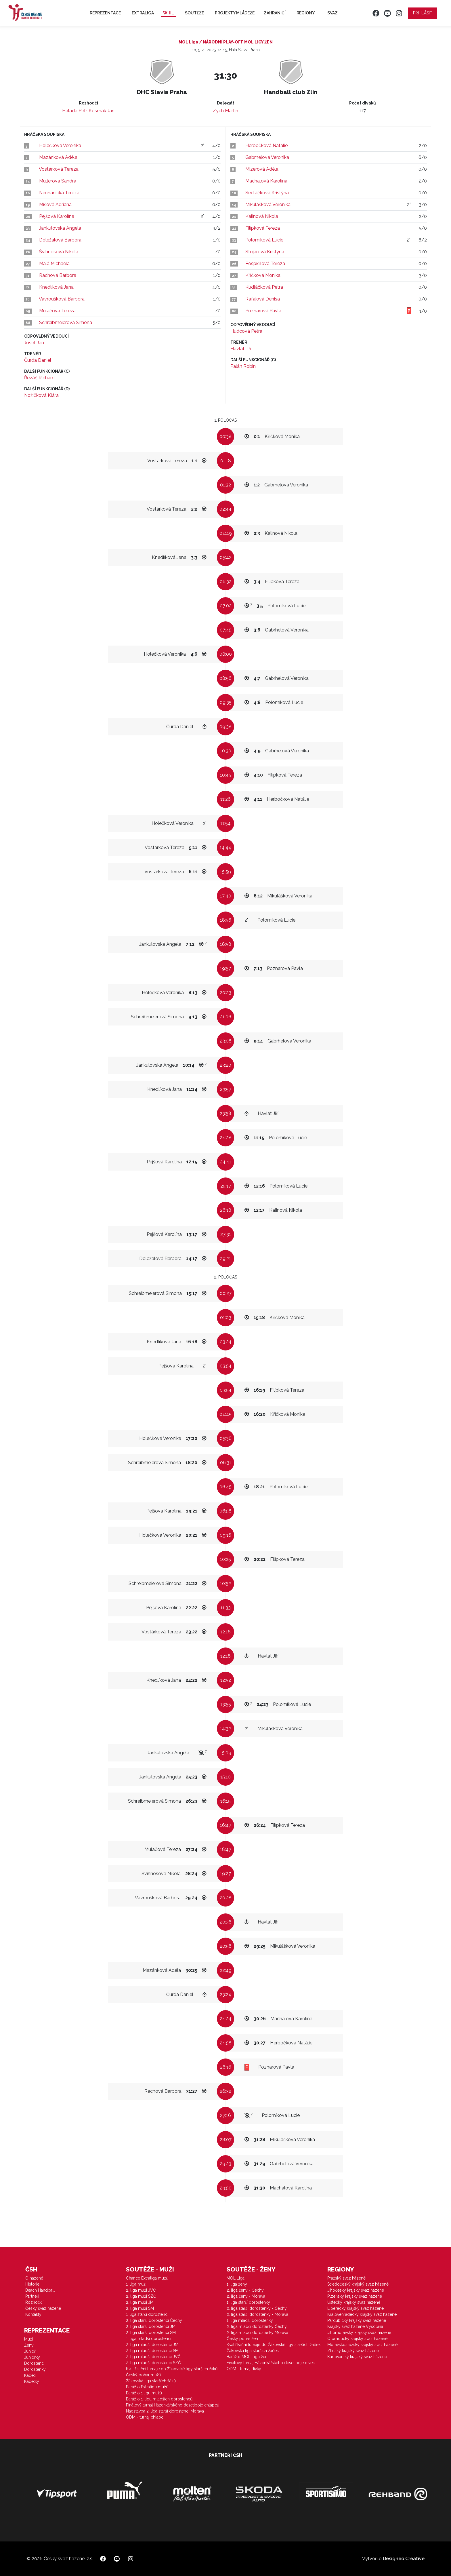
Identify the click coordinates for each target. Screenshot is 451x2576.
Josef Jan (34, 342)
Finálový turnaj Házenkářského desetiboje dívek (271, 2362)
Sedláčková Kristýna (267, 192)
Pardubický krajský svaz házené (356, 2320)
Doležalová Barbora (60, 240)
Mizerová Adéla (261, 169)
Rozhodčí (34, 2302)
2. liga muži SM (140, 2308)
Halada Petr (74, 110)
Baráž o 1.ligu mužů (144, 2393)
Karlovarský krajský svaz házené (357, 2356)
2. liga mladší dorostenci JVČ (153, 2356)
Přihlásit (422, 13)
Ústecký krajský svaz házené (353, 2302)
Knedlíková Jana (56, 287)
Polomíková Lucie (264, 240)
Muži (28, 2339)
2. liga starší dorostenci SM (151, 2332)
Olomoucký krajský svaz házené (357, 2338)
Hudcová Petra (246, 331)
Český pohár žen (242, 2338)
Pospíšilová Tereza (265, 263)
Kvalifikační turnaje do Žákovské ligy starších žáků (171, 2368)
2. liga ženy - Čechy (245, 2290)
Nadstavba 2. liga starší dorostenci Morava (165, 2411)
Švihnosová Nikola (58, 251)
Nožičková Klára (41, 395)
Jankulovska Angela (60, 228)
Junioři (30, 2351)
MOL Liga (235, 2278)
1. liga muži (136, 2284)
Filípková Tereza (262, 228)
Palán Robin (243, 366)
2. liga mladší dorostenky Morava (257, 2332)
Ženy (29, 2345)
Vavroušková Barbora (62, 299)
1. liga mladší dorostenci (148, 2338)
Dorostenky (35, 2369)
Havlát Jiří (240, 348)
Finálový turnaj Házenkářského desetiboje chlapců (172, 2405)
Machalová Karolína (266, 181)
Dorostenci (34, 2363)
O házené (34, 2278)
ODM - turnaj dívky (244, 2368)
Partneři (32, 2296)
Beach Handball (40, 2290)
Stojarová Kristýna (264, 251)
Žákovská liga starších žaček (253, 2350)
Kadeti (30, 2375)
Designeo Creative (404, 2558)
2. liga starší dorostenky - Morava (257, 2314)
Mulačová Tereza (57, 310)
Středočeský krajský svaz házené (358, 2284)
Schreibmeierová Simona (65, 322)
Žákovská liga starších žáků (151, 2381)
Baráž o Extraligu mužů (147, 2387)
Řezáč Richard (39, 377)
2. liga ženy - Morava (246, 2296)
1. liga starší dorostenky (248, 2302)
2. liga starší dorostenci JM (150, 2326)
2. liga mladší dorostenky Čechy (257, 2326)
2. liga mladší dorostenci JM (152, 2344)
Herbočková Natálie (266, 145)
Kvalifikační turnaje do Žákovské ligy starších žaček (273, 2344)
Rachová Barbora (57, 275)
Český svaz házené (43, 2308)
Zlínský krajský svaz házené (353, 2350)
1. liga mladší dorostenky (250, 2320)
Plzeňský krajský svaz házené (354, 2296)
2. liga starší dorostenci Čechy (154, 2320)
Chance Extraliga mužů (147, 2278)
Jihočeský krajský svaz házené (355, 2290)
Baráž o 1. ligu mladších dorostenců (159, 2399)
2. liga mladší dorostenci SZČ (153, 2362)
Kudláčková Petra (264, 287)
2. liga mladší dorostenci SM (152, 2350)
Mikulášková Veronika (268, 204)
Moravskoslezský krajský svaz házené (362, 2344)
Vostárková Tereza (59, 169)
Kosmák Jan (101, 110)
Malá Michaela (54, 263)
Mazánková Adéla (58, 157)
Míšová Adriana (55, 204)
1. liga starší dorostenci (147, 2314)
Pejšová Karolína (56, 216)
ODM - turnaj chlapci (145, 2417)
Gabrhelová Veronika (267, 157)
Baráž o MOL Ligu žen (247, 2356)
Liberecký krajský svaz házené (355, 2308)
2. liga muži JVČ (141, 2290)
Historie (32, 2284)
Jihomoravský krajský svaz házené (359, 2332)
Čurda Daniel (37, 360)
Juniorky (32, 2357)
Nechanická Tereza (59, 192)
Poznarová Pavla (263, 310)
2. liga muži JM (140, 2302)
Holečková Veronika (60, 145)
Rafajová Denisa (262, 299)
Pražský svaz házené (346, 2278)
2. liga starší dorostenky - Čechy (257, 2308)
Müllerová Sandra (57, 181)
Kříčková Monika (262, 275)
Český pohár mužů (143, 2375)
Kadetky (31, 2381)
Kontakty (33, 2314)
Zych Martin (225, 110)
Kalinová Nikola (261, 216)
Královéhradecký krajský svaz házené (362, 2314)
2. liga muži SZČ (141, 2296)
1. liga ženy (237, 2284)
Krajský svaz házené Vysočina (355, 2326)
